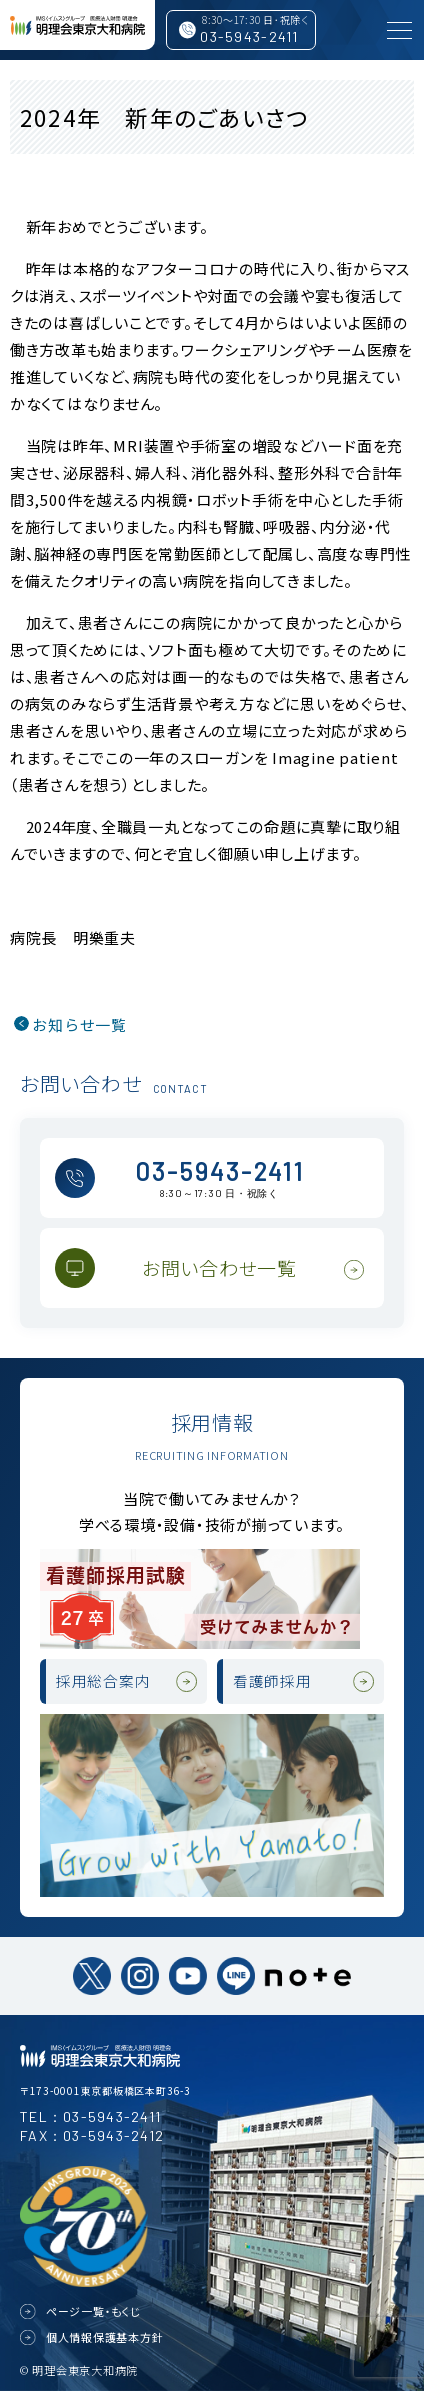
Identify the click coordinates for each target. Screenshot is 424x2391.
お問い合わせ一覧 (219, 1267)
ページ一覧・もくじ (94, 2311)
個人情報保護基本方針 (105, 2337)
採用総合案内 (103, 1680)
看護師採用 (272, 1680)
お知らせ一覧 (79, 1024)
